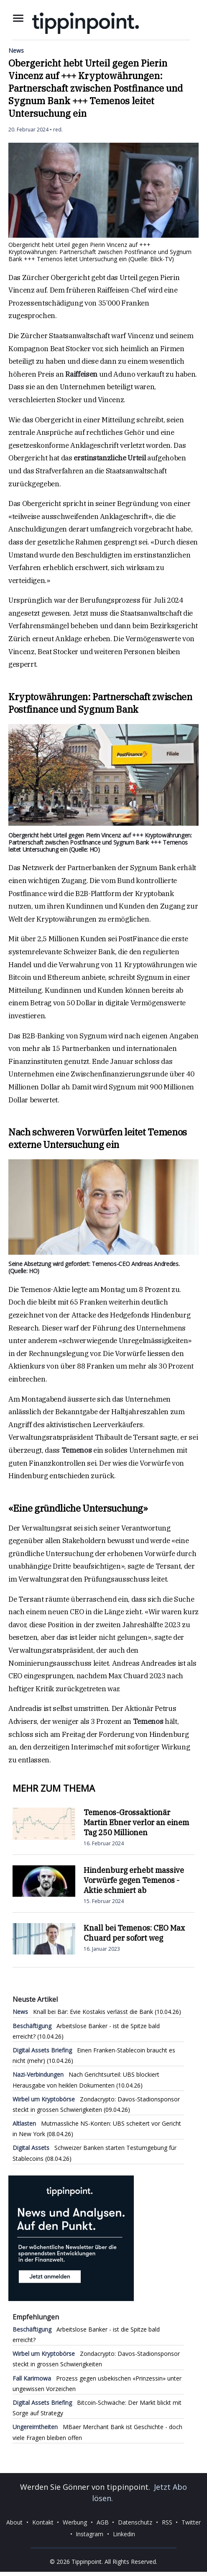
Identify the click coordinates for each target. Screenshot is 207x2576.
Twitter (191, 2522)
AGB (103, 2522)
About (14, 2522)
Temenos (76, 1450)
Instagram (89, 2534)
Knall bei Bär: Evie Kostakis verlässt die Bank (83, 2012)
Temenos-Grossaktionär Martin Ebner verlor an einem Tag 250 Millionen (136, 1822)
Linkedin (124, 2534)
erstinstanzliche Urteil (110, 457)
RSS (167, 2522)
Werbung (75, 2522)
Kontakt (43, 2522)
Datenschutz (135, 2522)
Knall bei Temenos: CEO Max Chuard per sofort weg (134, 1933)
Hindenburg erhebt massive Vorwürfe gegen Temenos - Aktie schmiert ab (134, 1880)
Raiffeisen (81, 374)
